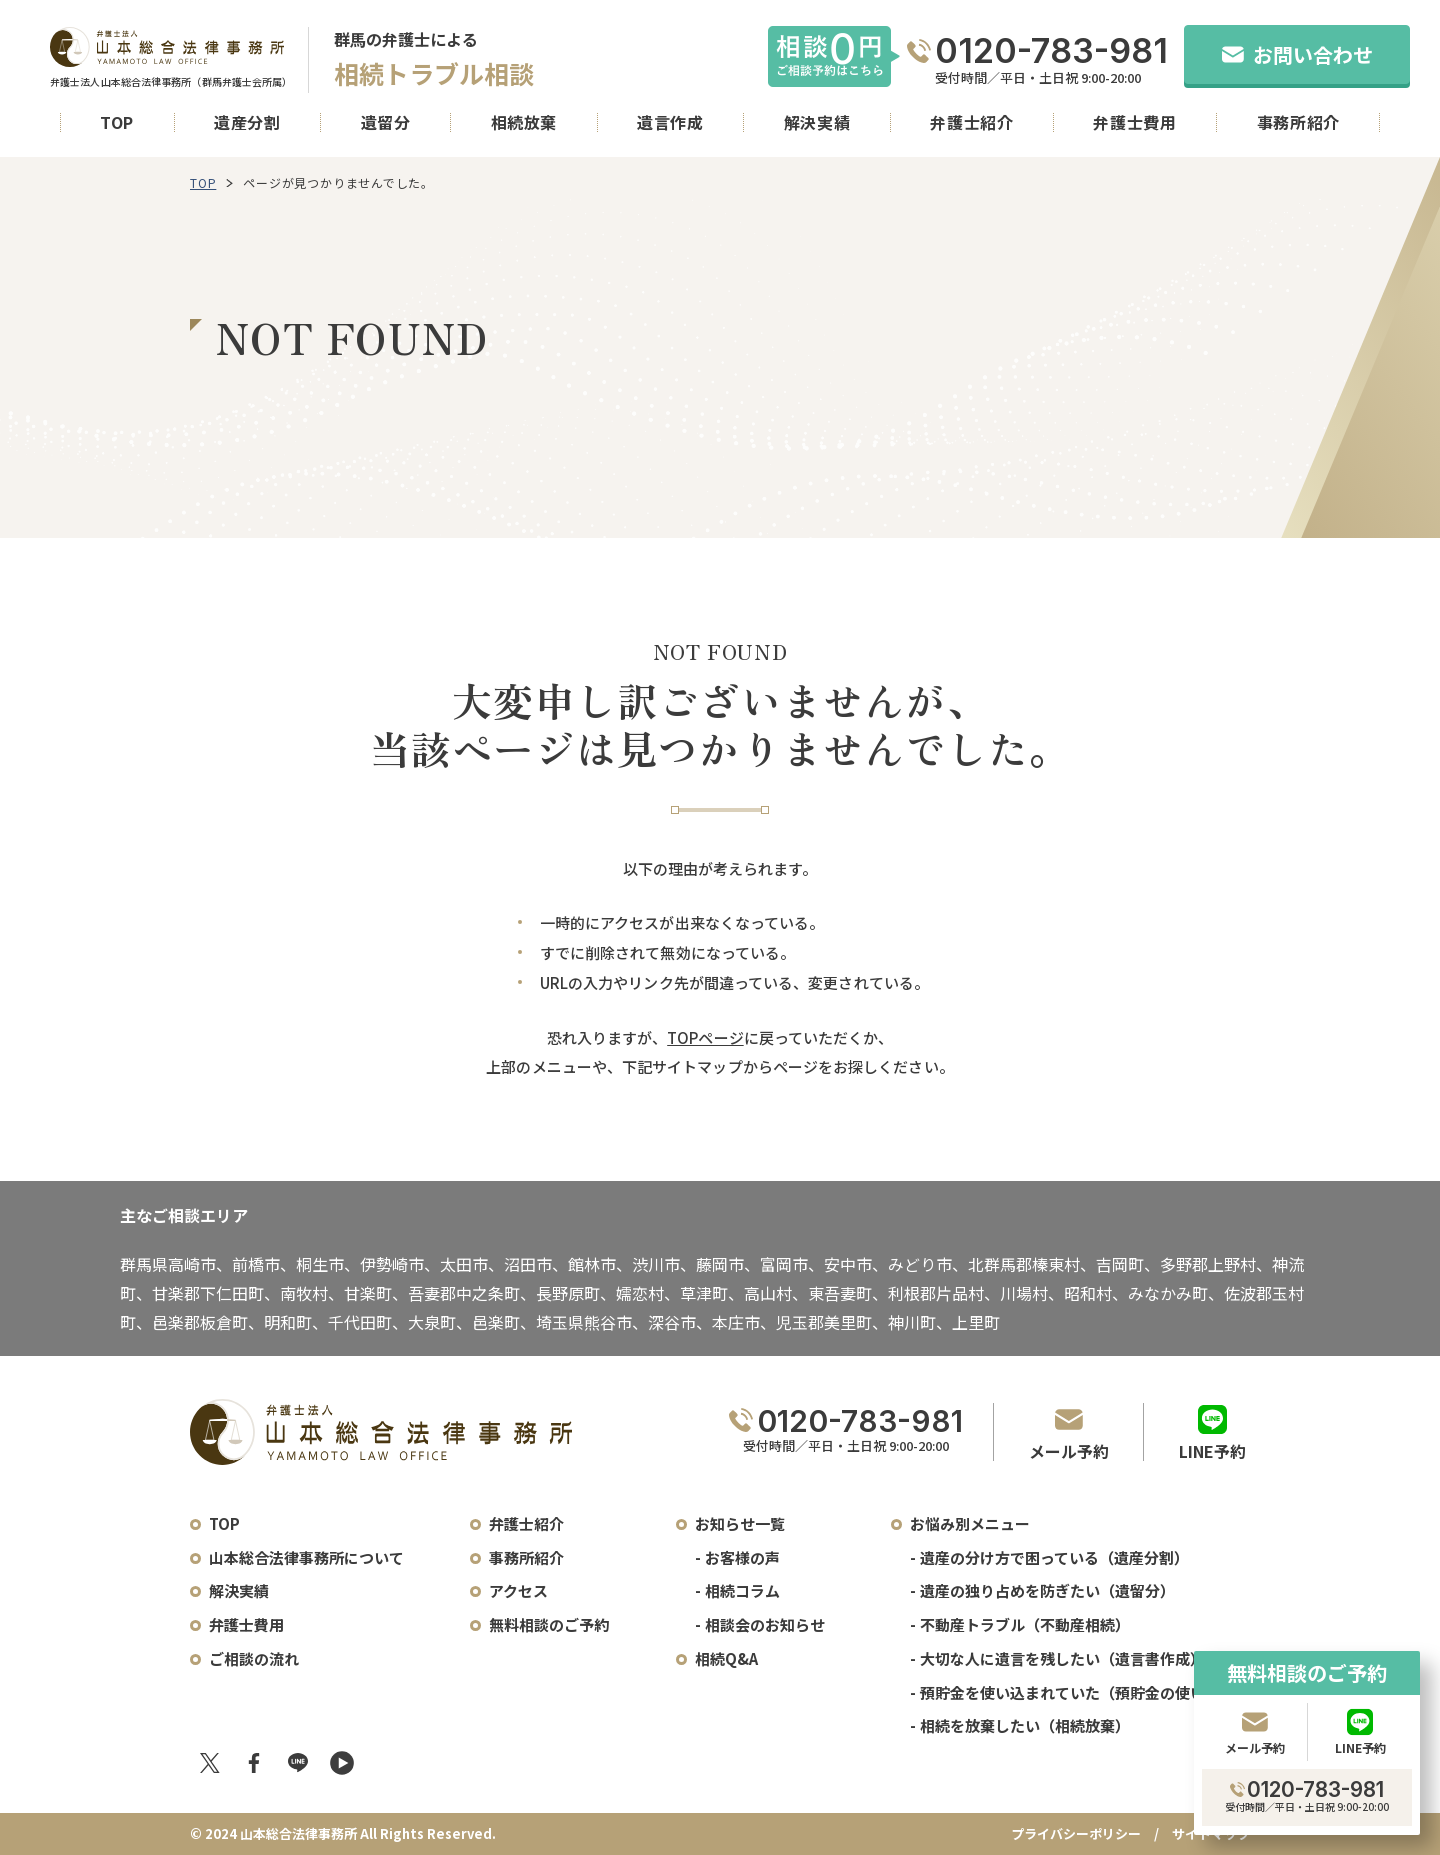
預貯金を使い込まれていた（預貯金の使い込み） (1085, 1692)
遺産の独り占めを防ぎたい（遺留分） (1047, 1590)
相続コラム (742, 1590)
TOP (117, 122)
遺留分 (386, 122)
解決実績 (817, 122)
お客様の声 (742, 1557)
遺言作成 (670, 122)
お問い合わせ (1297, 54)
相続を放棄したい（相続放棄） (1025, 1725)
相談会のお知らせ (765, 1624)
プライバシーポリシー (1076, 1833)
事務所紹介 (1298, 122)
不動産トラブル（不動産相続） (1025, 1624)
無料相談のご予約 (549, 1624)
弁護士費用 (1134, 122)
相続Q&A (726, 1658)
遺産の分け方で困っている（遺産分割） (1054, 1557)
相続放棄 (524, 122)
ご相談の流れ (254, 1658)
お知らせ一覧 (740, 1523)
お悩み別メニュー (970, 1523)
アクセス (518, 1590)
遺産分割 (247, 122)
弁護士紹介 (971, 122)
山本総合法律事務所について (306, 1557)
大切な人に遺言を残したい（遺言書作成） (1062, 1658)
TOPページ (705, 1037)
